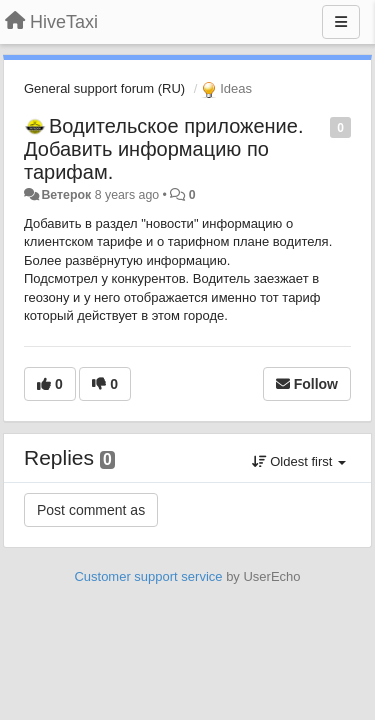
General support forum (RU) (104, 88)
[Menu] (341, 22)
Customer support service (148, 576)
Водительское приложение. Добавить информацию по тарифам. (163, 149)
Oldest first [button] (299, 461)
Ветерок (66, 195)
